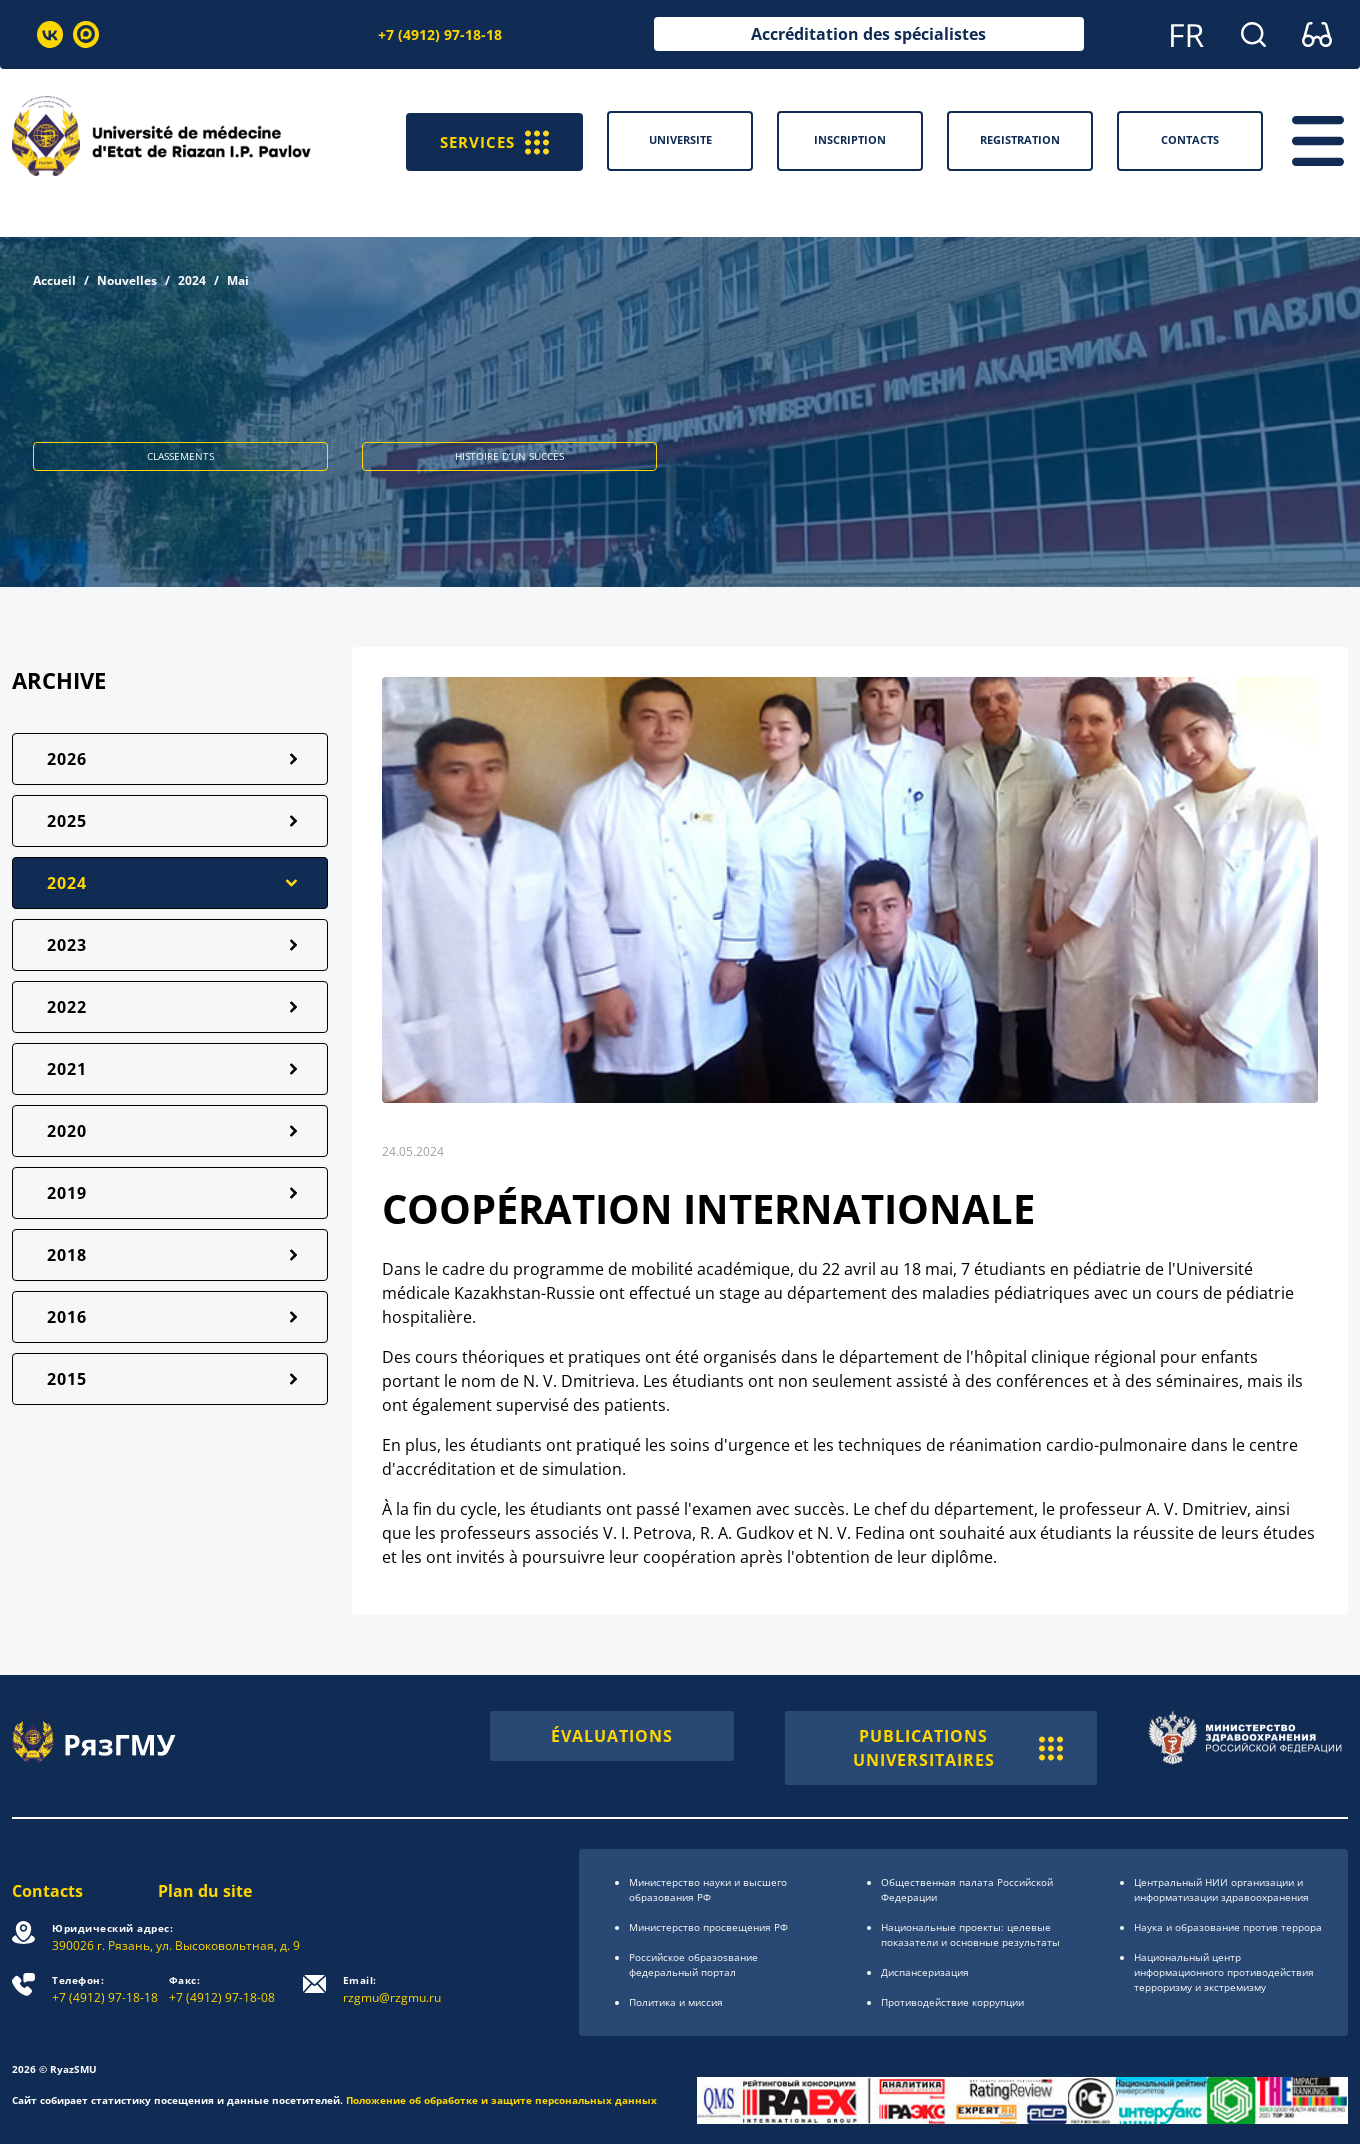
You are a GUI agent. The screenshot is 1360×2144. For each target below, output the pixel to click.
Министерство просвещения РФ (708, 1927)
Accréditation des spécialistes (868, 34)
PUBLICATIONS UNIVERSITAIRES (958, 1748)
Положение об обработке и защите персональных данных (501, 2100)
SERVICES (492, 141)
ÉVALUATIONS (612, 1736)
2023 (67, 945)
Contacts (47, 1891)
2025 (67, 821)
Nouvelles (127, 280)
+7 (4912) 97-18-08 (222, 1989)
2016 (67, 1317)
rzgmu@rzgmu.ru (392, 1989)
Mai (238, 280)
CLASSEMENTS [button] (180, 456)
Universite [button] (680, 139)
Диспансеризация (925, 1972)
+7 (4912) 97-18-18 (440, 34)
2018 (67, 1255)
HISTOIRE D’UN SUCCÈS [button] (509, 456)
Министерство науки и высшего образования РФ (708, 1889)
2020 (67, 1131)
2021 (67, 1069)
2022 (67, 1007)
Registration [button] (1020, 139)
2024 (192, 280)
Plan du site (205, 1891)
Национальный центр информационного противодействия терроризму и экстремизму (1224, 1972)
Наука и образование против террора (1228, 1927)
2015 (67, 1379)
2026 (67, 759)
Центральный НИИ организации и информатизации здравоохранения (1221, 1889)
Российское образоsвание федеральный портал (693, 1964)
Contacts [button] (1190, 139)
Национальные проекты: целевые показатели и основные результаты (970, 1934)
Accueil (54, 280)
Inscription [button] (850, 139)
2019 (67, 1193)
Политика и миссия (676, 2002)
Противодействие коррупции (952, 2002)
